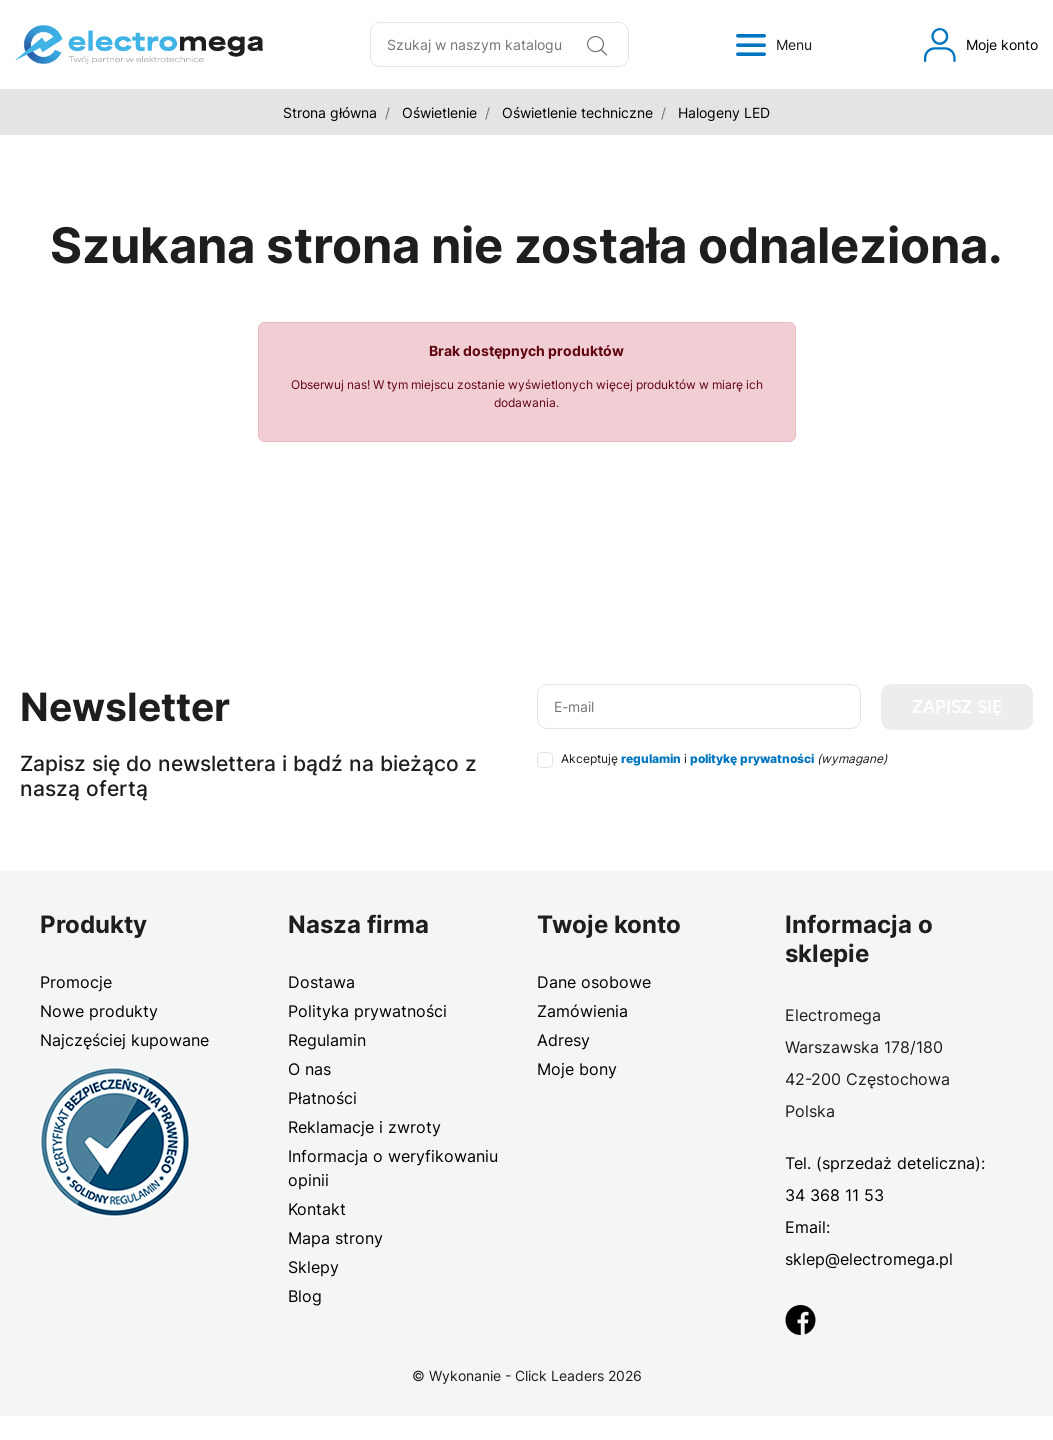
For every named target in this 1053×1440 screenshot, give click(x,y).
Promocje (76, 982)
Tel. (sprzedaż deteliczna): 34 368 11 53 (885, 1179)
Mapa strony (335, 1238)
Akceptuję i (724, 758)
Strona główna (330, 112)
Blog (305, 1296)
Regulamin (327, 1040)
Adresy (563, 1040)
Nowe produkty (99, 1011)
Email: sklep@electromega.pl (869, 1243)
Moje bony (577, 1069)
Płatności (322, 1098)
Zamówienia (582, 1011)
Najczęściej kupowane (124, 1040)
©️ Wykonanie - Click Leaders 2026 (527, 1375)
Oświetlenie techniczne (577, 112)
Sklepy (313, 1267)
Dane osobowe (594, 982)
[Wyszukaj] (597, 44)
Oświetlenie (439, 112)
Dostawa (321, 982)
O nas (309, 1069)
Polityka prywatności (367, 1011)
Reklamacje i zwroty (364, 1127)
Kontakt (317, 1209)
